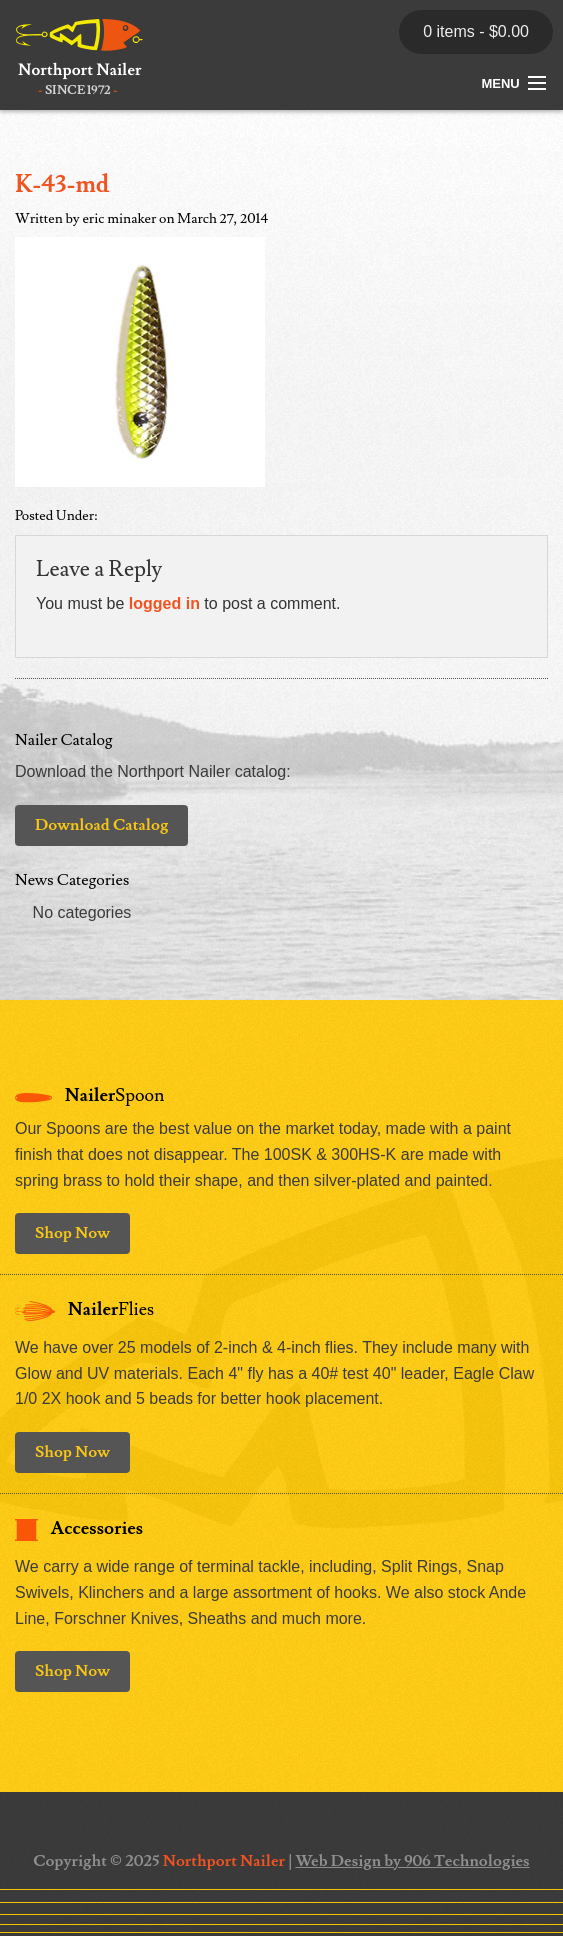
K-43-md (62, 184)
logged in (164, 603)
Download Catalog (101, 825)
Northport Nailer (224, 1861)
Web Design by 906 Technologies (412, 1861)
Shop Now (72, 1233)
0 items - (476, 31)
